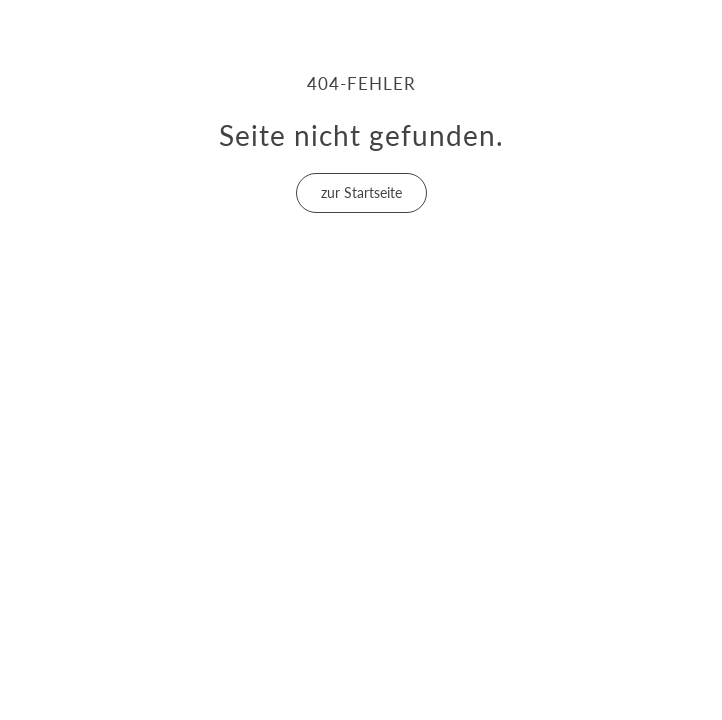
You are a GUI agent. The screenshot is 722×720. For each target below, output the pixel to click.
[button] (361, 193)
